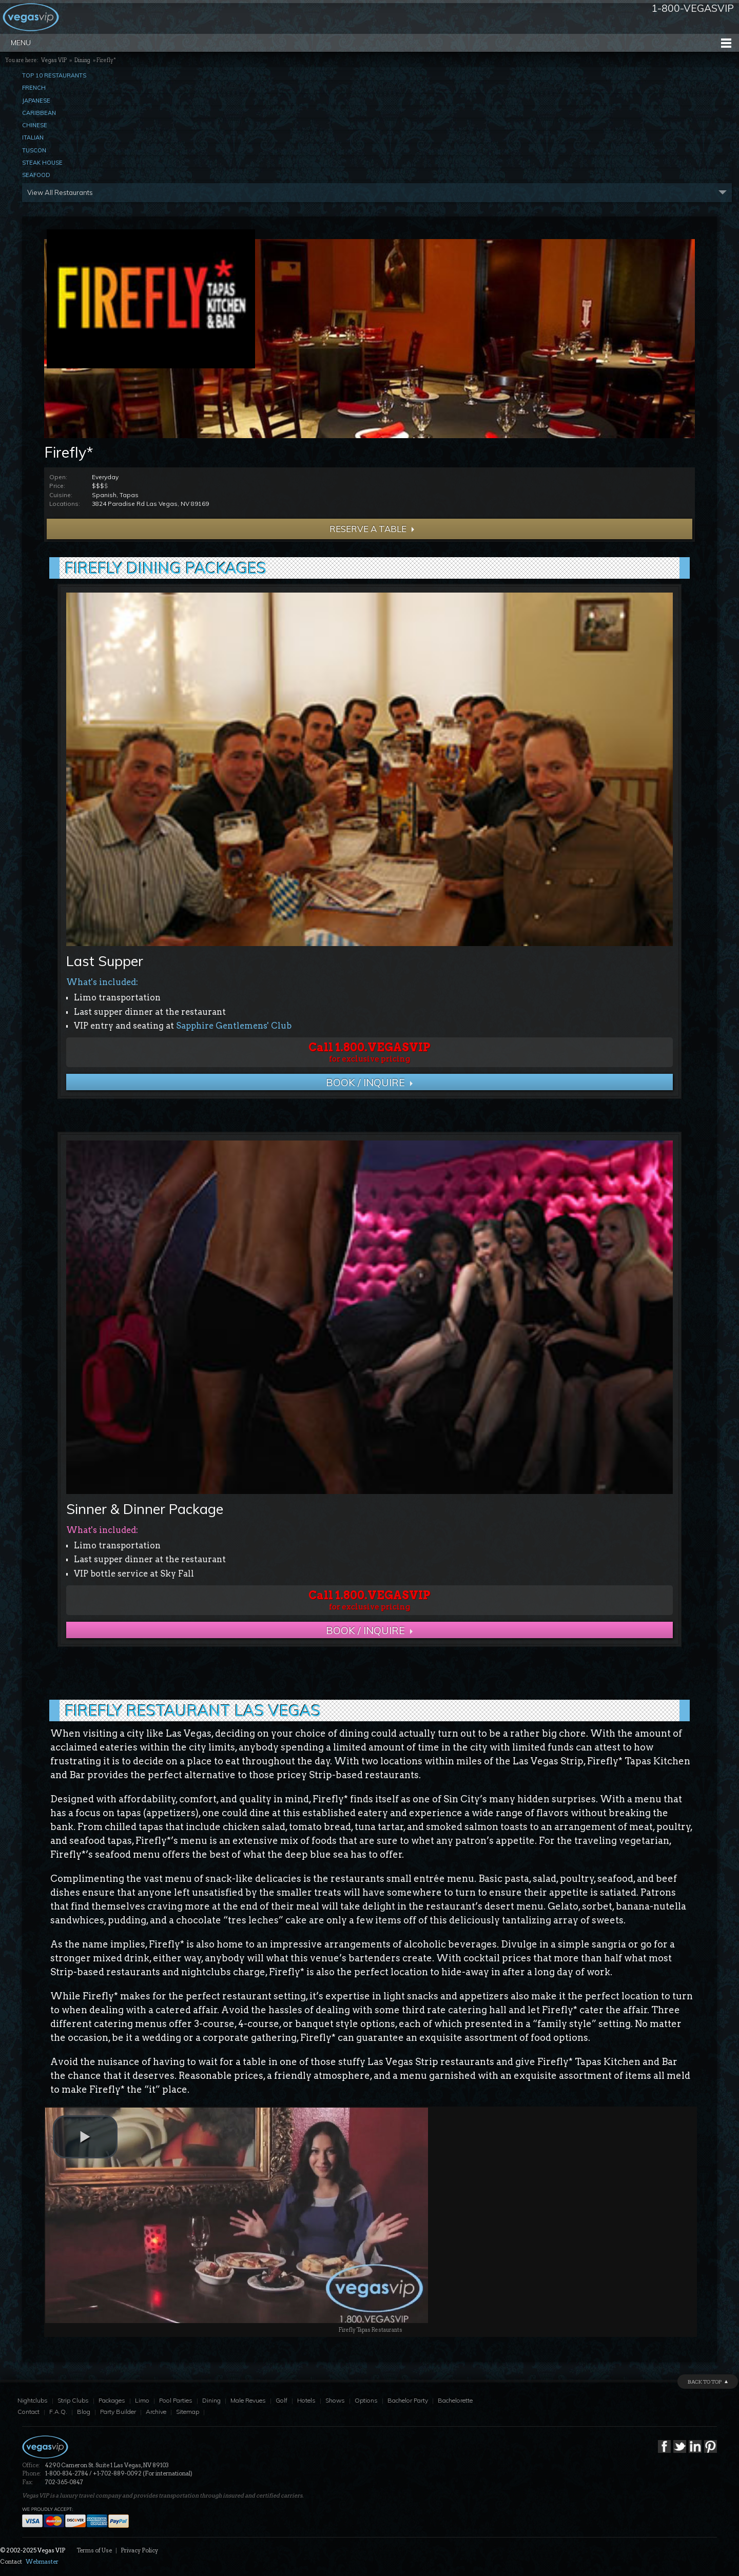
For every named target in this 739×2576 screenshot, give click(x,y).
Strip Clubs (73, 2400)
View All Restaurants (60, 192)
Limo (142, 2400)
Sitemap (187, 2411)
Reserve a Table (358, 528)
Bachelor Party (407, 2400)
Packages (112, 2400)
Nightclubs (32, 2400)
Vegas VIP (54, 60)
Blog (83, 2411)
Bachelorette (455, 2400)
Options (366, 2400)
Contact (28, 2411)
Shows (335, 2400)
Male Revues (248, 2400)
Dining (82, 60)
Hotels (306, 2400)
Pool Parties (175, 2400)
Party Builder (118, 2411)
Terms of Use (94, 2550)
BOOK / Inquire (365, 1082)
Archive (156, 2411)
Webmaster (42, 2561)
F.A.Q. (58, 2411)
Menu (21, 42)
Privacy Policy (139, 2550)
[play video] (85, 2136)
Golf (281, 2400)
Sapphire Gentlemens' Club (233, 1025)
